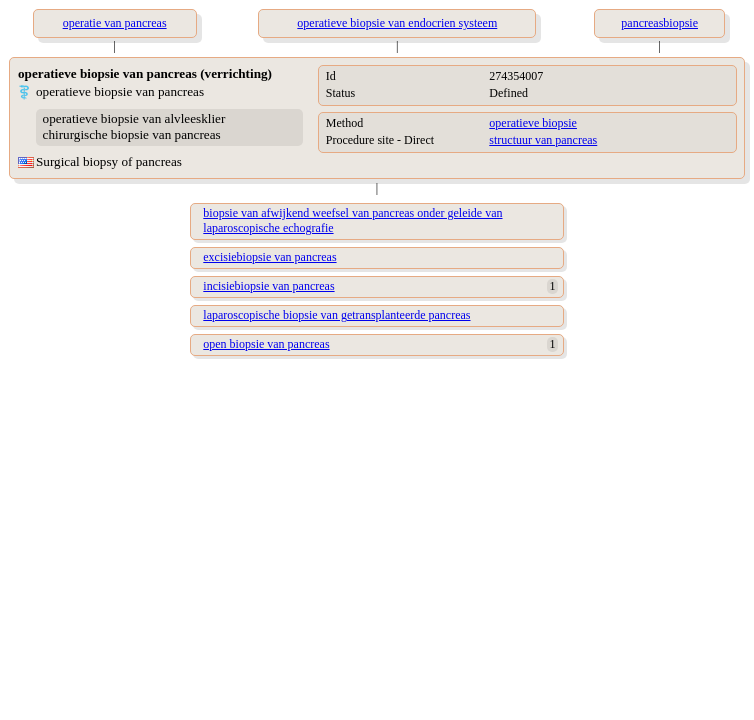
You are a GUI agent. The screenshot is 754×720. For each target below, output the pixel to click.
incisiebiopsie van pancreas (268, 286)
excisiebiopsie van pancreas (269, 257)
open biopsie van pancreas (266, 344)
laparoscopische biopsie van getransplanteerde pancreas (336, 315)
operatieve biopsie (533, 123)
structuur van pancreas (543, 140)
